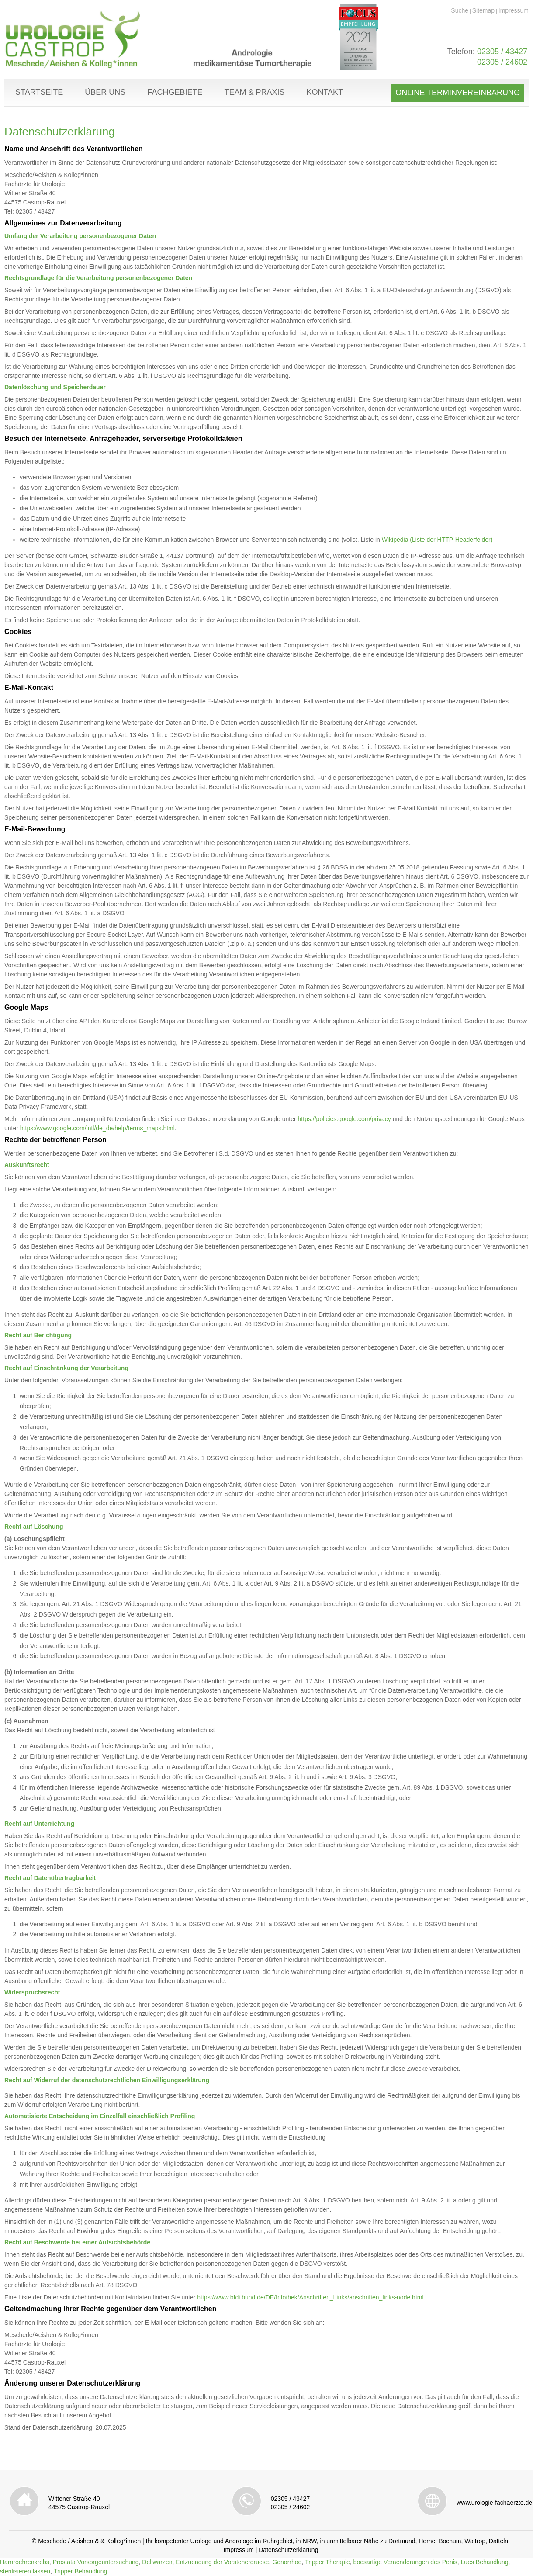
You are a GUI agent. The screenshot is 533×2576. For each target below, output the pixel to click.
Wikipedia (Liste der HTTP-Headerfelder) (437, 539)
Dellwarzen (157, 2562)
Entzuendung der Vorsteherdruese (222, 2562)
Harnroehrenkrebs (24, 2562)
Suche (459, 10)
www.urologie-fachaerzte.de (494, 2502)
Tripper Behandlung (80, 2571)
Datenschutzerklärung (288, 2549)
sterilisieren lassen (25, 2571)
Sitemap (483, 10)
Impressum (513, 10)
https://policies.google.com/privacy (344, 1118)
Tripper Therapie (327, 2562)
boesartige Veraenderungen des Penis (405, 2562)
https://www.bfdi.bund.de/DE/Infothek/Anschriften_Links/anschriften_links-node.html (310, 2297)
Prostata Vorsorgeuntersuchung (96, 2562)
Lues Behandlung (485, 2562)
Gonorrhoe (286, 2562)
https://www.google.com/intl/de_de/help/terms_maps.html (97, 1128)
